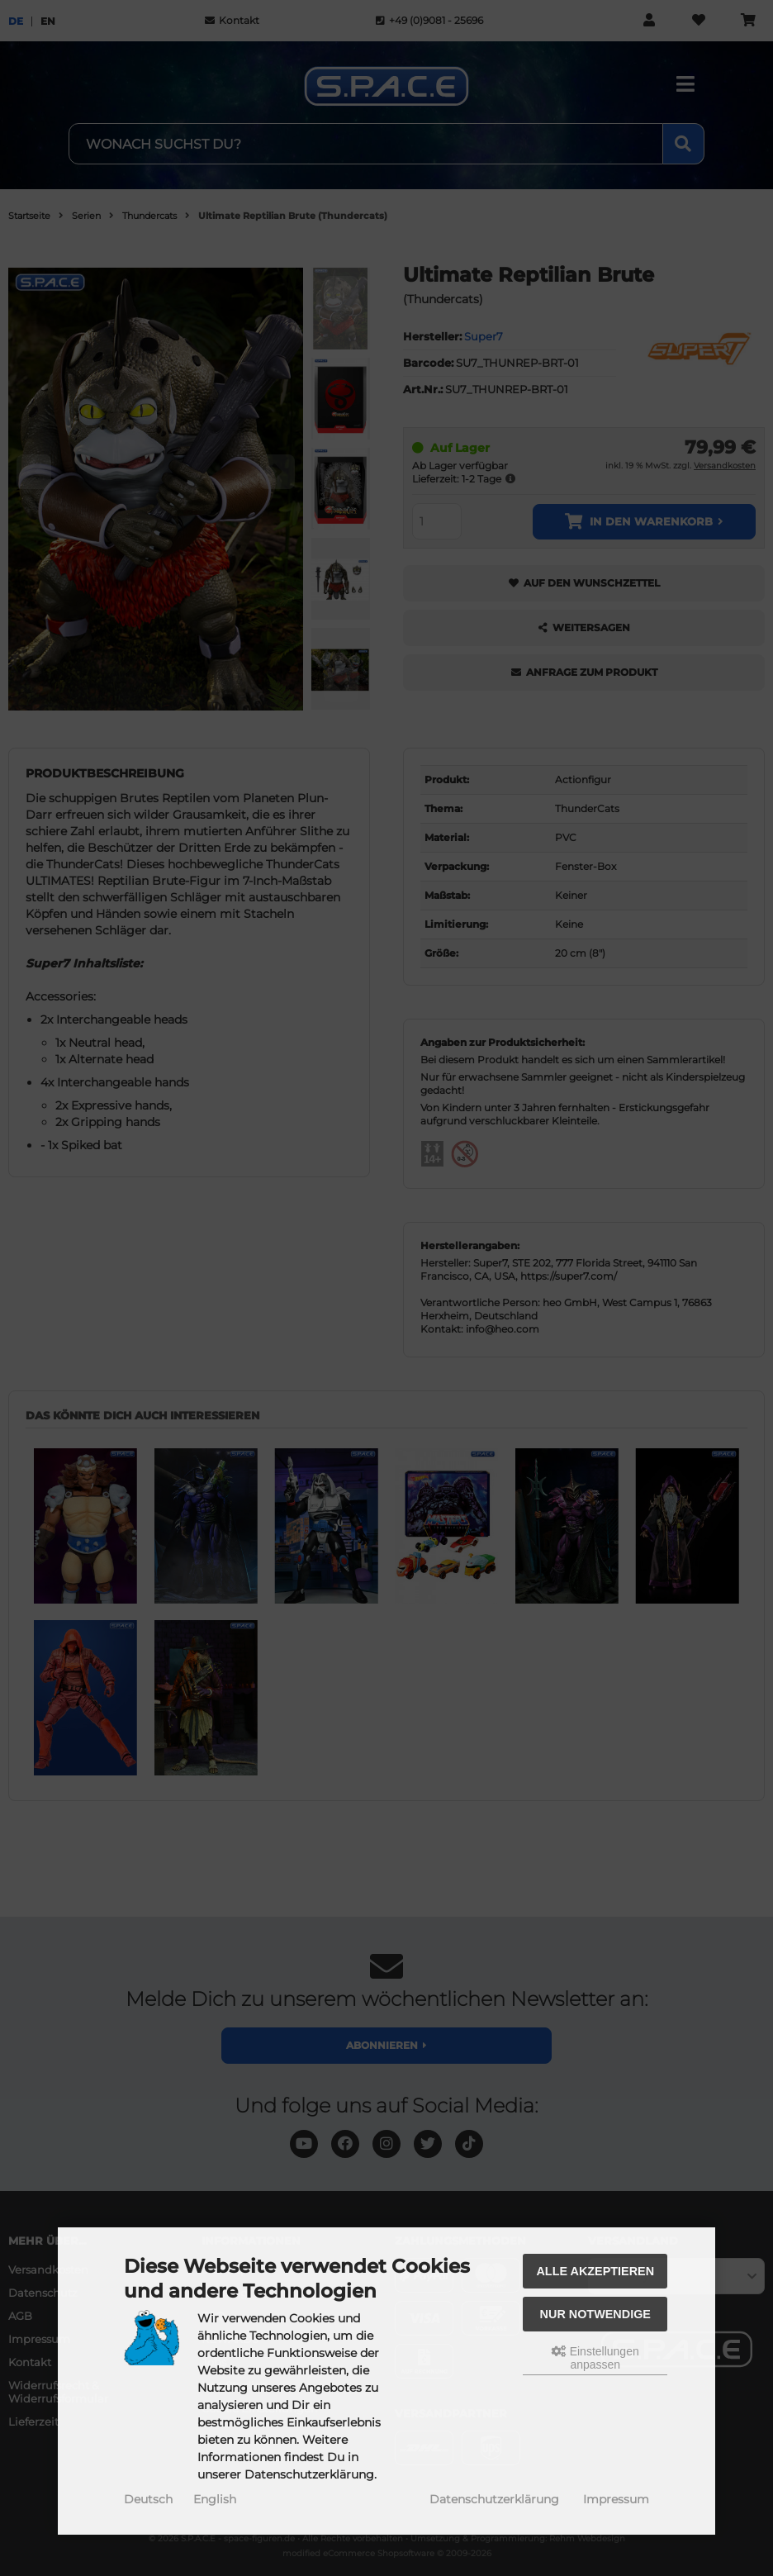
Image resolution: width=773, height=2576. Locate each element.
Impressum (616, 2499)
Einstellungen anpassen (595, 2358)
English (214, 2499)
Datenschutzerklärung (494, 2499)
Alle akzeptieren (595, 2271)
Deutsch (148, 2499)
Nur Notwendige (595, 2314)
